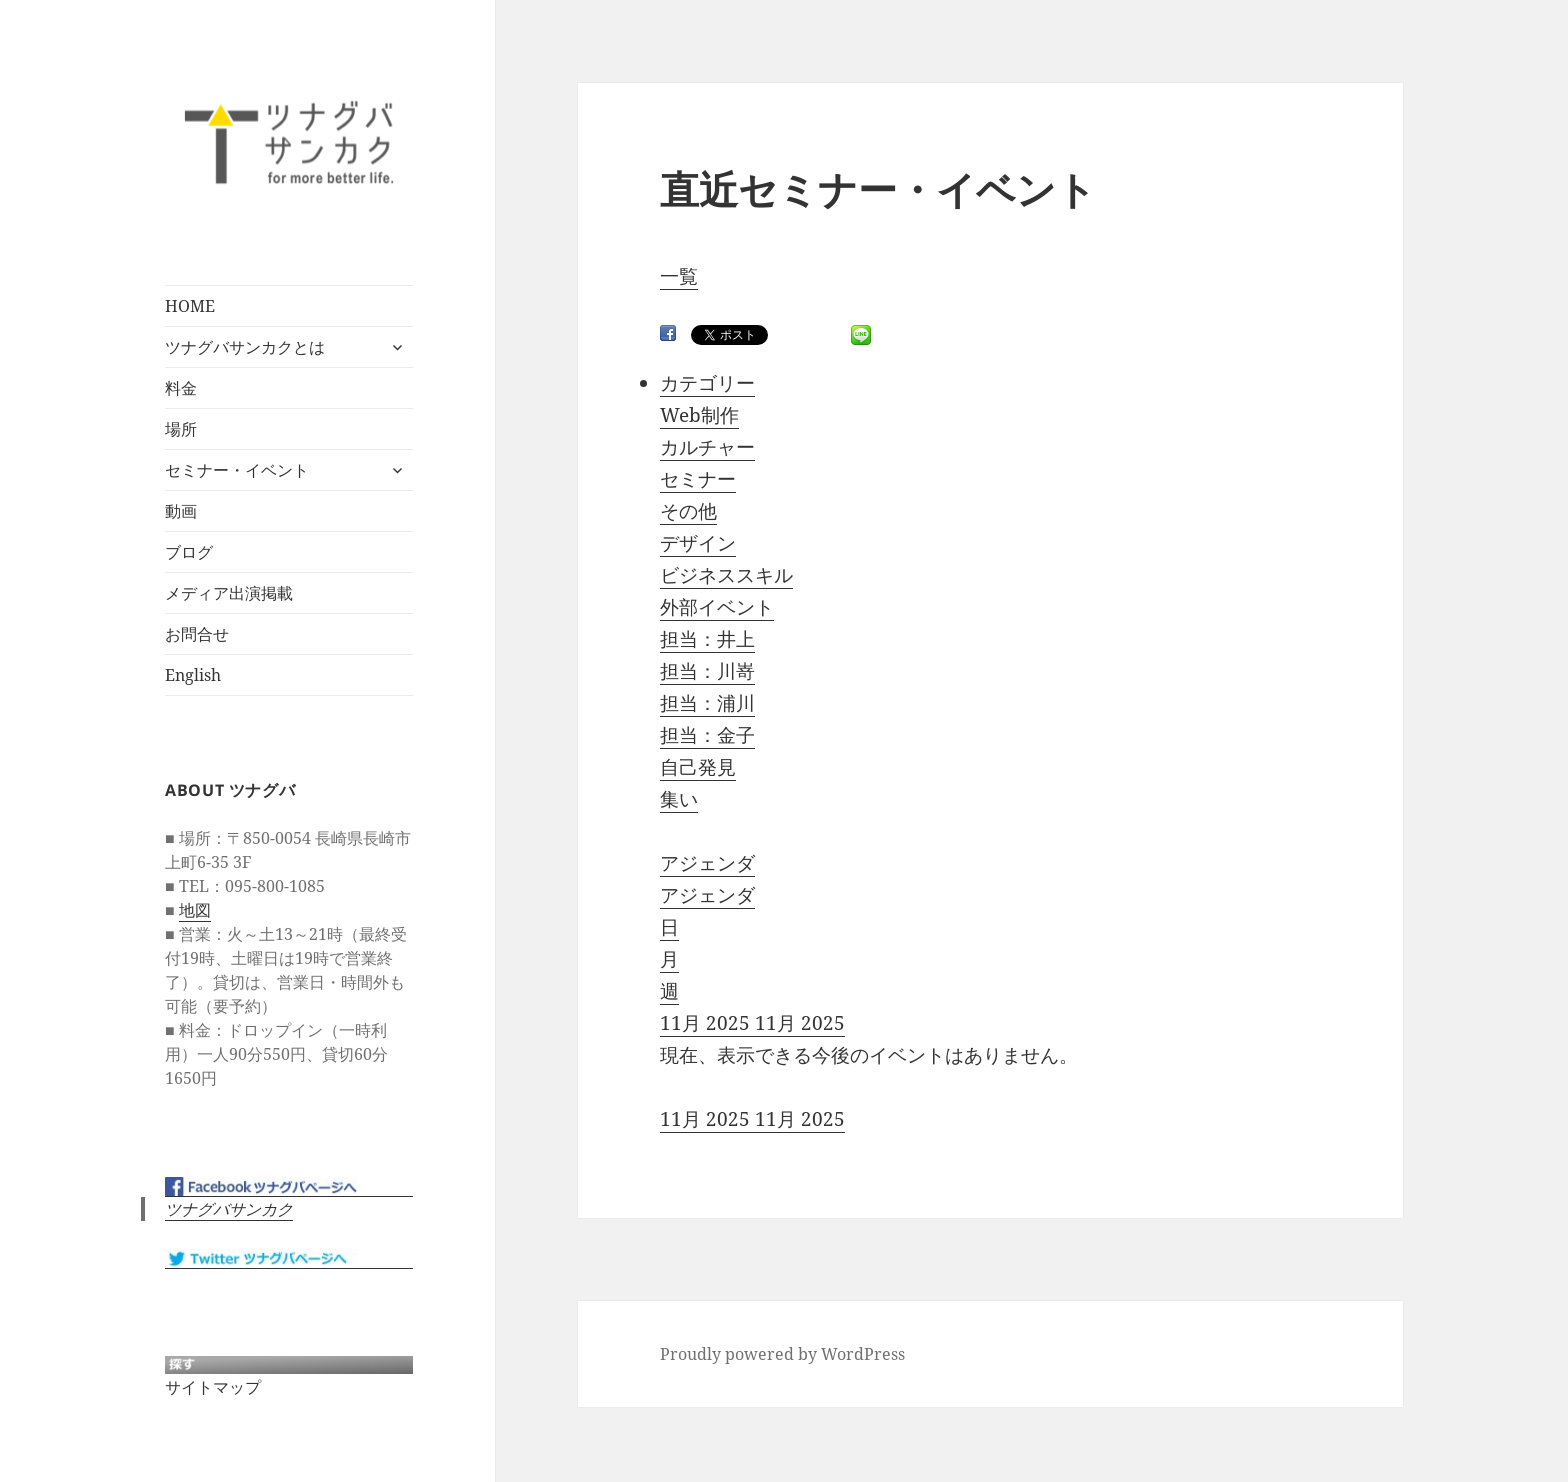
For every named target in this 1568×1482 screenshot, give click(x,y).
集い (679, 799)
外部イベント (717, 607)
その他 (688, 511)
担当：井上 (707, 639)
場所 (181, 429)
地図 (195, 910)
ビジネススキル (726, 575)
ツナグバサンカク (229, 1209)
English (193, 675)
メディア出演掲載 (229, 593)
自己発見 (698, 767)
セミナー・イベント (237, 470)
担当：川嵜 (707, 671)
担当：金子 (707, 735)
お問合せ (197, 634)
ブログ (189, 552)
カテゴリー (707, 383)
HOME (190, 306)
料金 (181, 388)
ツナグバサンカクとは (245, 347)
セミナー (698, 479)
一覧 (679, 276)
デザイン (698, 543)
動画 (181, 511)
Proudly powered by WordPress (782, 1354)
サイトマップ (213, 1387)
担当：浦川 (707, 703)
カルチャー (707, 447)
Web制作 (699, 415)
